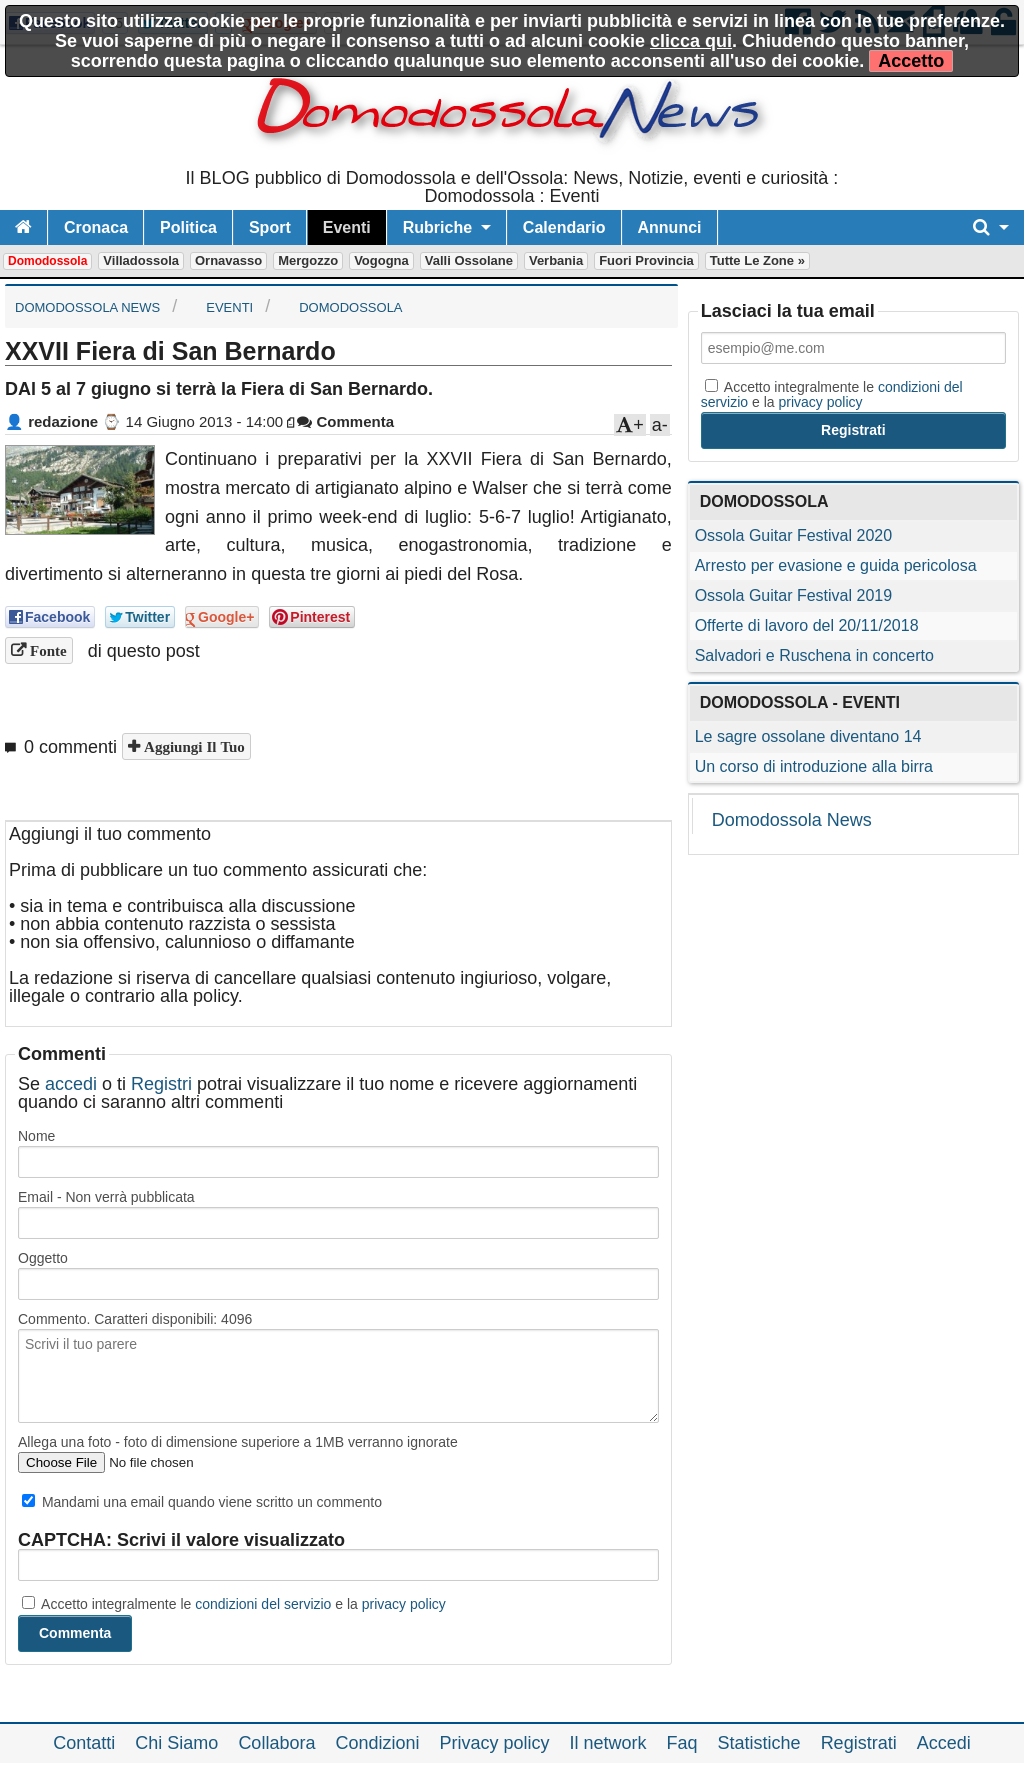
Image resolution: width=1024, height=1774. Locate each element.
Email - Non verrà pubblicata (106, 1197)
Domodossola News (792, 820)
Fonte (46, 650)
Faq (682, 1743)
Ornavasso (228, 260)
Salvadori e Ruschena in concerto (814, 655)
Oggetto (43, 1258)
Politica (188, 227)
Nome (36, 1136)
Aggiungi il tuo (192, 746)
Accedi (944, 1743)
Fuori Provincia (646, 260)
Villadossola (141, 260)
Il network (608, 1743)
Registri (161, 1084)
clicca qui (691, 41)
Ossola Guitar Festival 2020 (793, 535)
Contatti (84, 1743)
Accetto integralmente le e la (234, 1604)
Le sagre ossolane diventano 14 (808, 736)
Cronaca (96, 227)
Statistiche (759, 1743)
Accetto (911, 61)
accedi (71, 1084)
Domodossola (47, 261)
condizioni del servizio (263, 1604)
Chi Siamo (176, 1743)
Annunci (670, 227)
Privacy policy (494, 1743)
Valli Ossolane (469, 260)
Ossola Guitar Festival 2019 (793, 595)
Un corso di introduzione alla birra (814, 766)
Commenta (345, 421)
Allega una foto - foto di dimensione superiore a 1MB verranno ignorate (238, 1442)
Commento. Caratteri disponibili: (135, 1319)
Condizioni (377, 1743)
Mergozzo (308, 260)
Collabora (276, 1743)
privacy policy (404, 1604)
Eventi (347, 227)
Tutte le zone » (757, 260)
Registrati (859, 1743)
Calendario (564, 227)
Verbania (556, 260)
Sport (270, 227)
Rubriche (437, 227)
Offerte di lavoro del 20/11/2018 (807, 625)
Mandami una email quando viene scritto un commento (202, 1502)
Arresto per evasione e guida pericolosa (836, 565)
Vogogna (381, 260)
